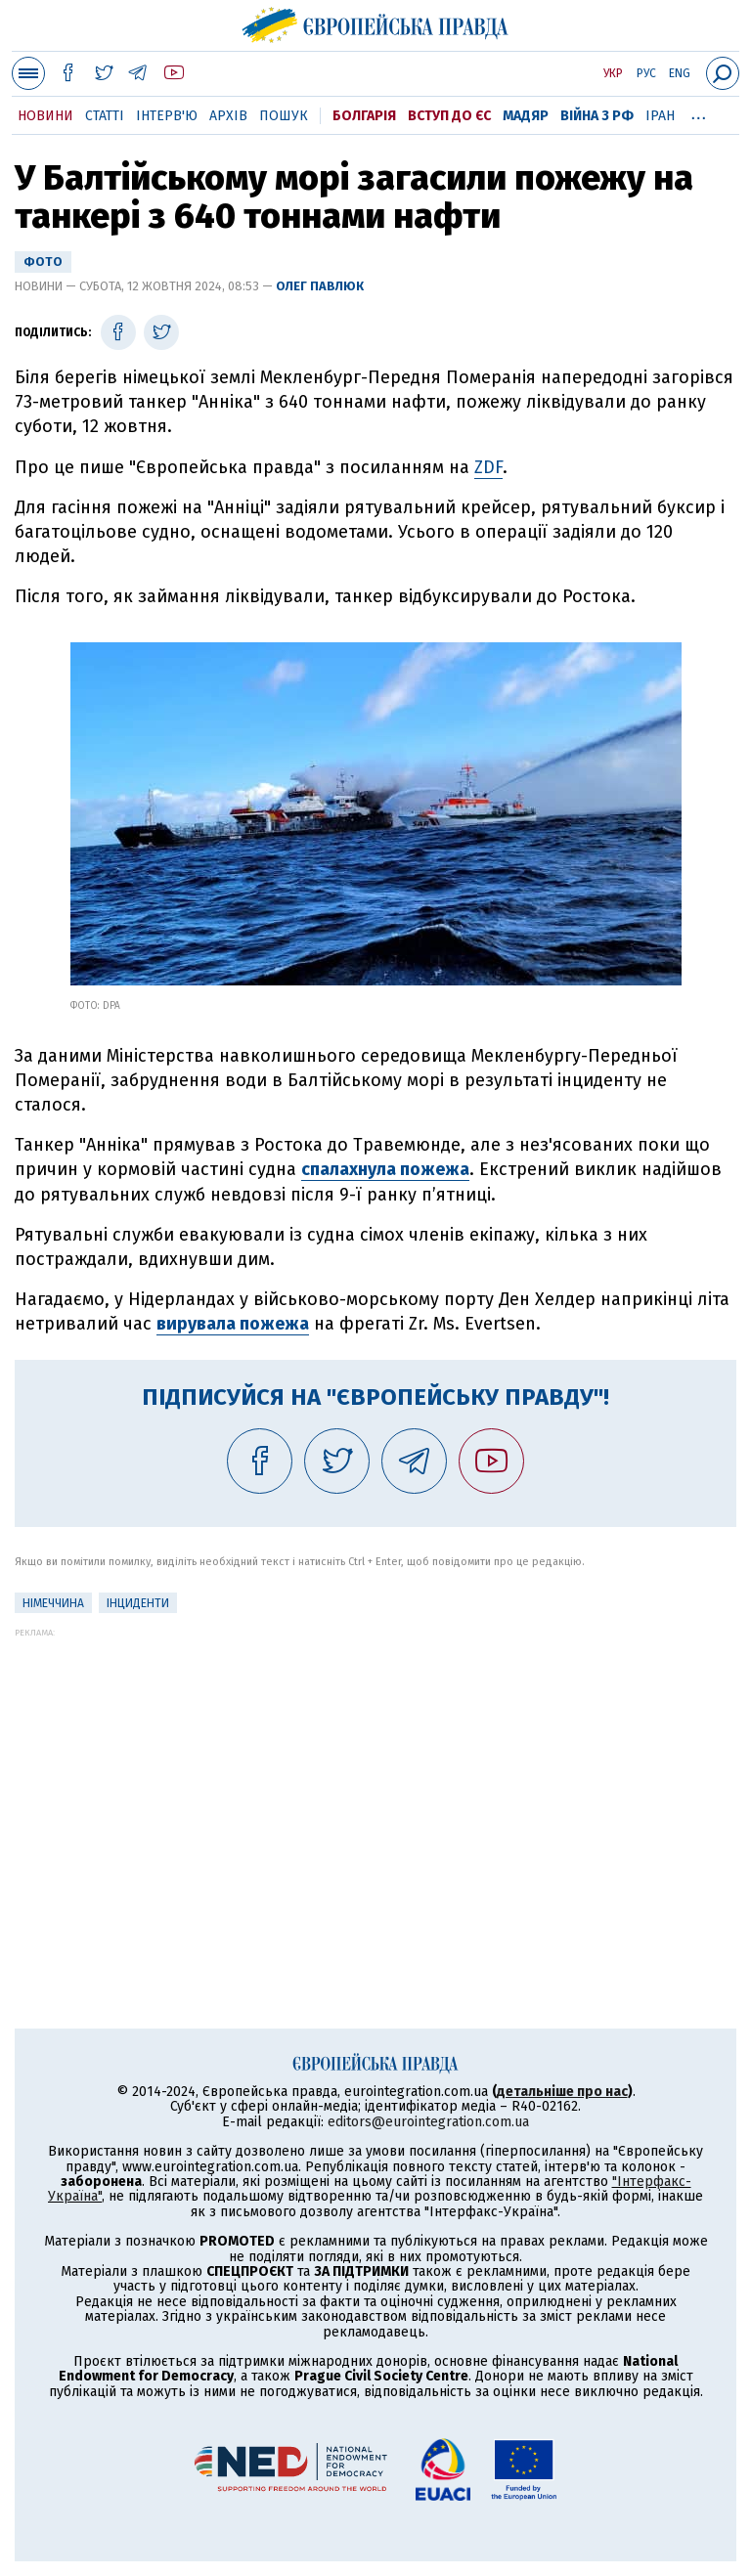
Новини (45, 116)
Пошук (283, 116)
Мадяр (526, 116)
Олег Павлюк (320, 286)
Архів (228, 116)
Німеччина (53, 1603)
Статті (104, 116)
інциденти (138, 1603)
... (698, 112)
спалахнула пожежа (385, 1169)
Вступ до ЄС (449, 116)
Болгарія (364, 116)
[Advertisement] (375, 1774)
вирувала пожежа (232, 1323)
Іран (660, 116)
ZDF (488, 467)
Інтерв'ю (167, 116)
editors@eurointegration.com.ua (428, 2122)
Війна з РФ (597, 116)
